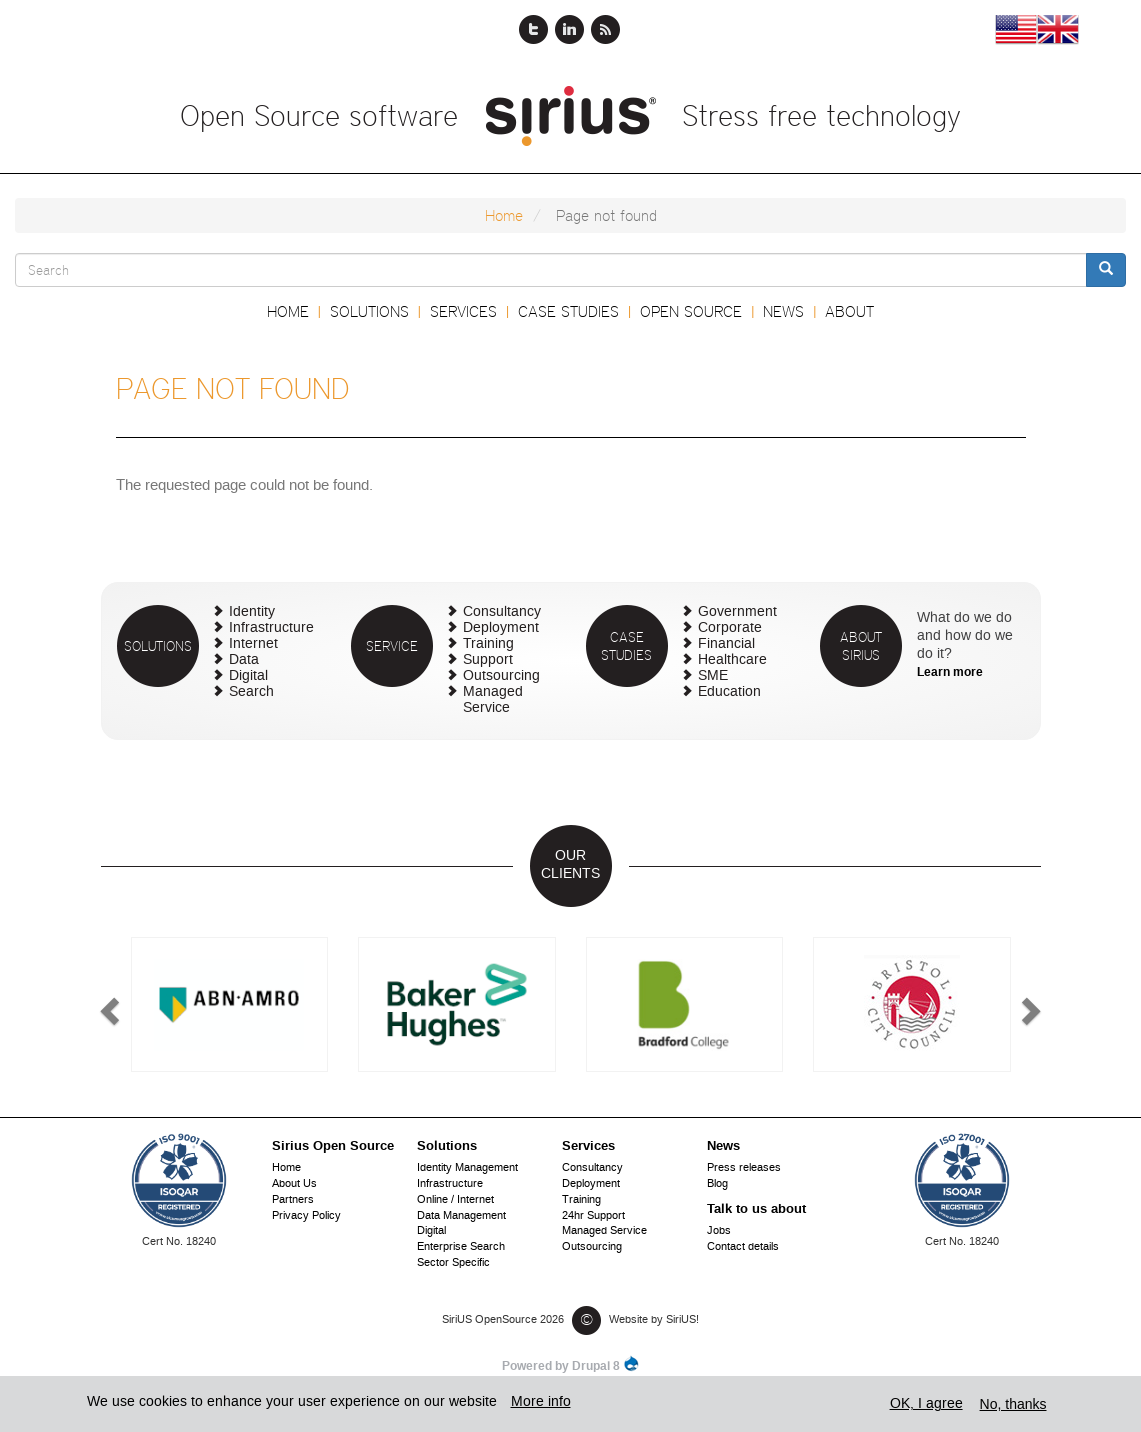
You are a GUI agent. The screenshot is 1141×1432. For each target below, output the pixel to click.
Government (737, 612)
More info (541, 1402)
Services (463, 311)
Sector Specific (453, 1263)
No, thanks (1013, 1404)
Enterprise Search (461, 1247)
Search (251, 692)
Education (729, 692)
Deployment (501, 628)
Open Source (691, 311)
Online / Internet (455, 1200)
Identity (252, 612)
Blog (717, 1184)
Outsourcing (501, 676)
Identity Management (467, 1168)
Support (488, 660)
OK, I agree (926, 1404)
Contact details (743, 1247)
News (783, 311)
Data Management (461, 1216)
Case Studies (568, 311)
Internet (253, 644)
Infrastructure (271, 628)
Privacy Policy (306, 1216)
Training (488, 644)
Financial (726, 644)
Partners (293, 1200)
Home (504, 215)
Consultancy (502, 612)
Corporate (730, 628)
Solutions (369, 311)
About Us (294, 1184)
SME (713, 676)
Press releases (744, 1168)
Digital (248, 676)
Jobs (719, 1231)
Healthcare (732, 660)
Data (244, 660)
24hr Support (593, 1216)
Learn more (950, 673)
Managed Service (493, 700)
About (849, 311)
